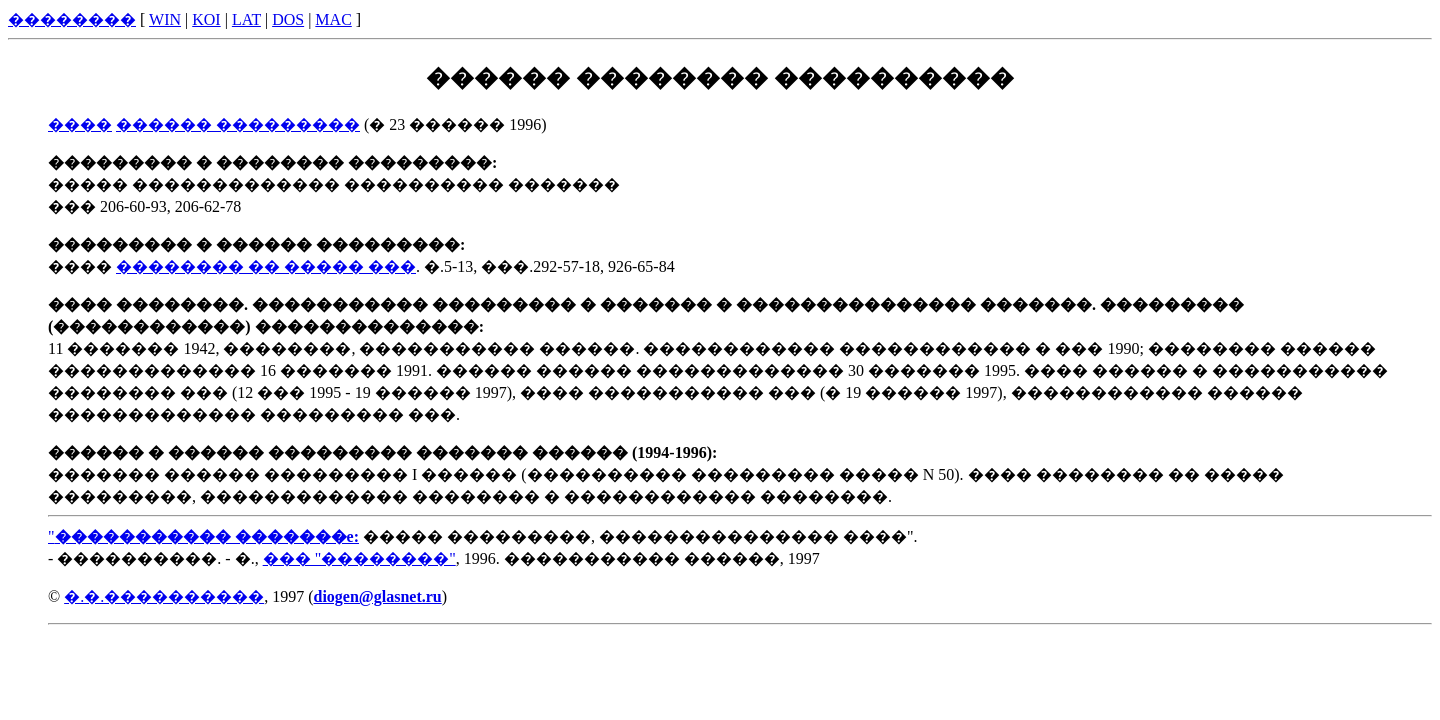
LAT (246, 19)
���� (80, 124)
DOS (288, 19)
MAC (333, 19)
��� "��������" (359, 558)
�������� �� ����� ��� (266, 266)
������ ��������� (238, 124)
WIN (165, 19)
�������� (72, 19)
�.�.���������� (164, 596)
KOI (206, 19)
